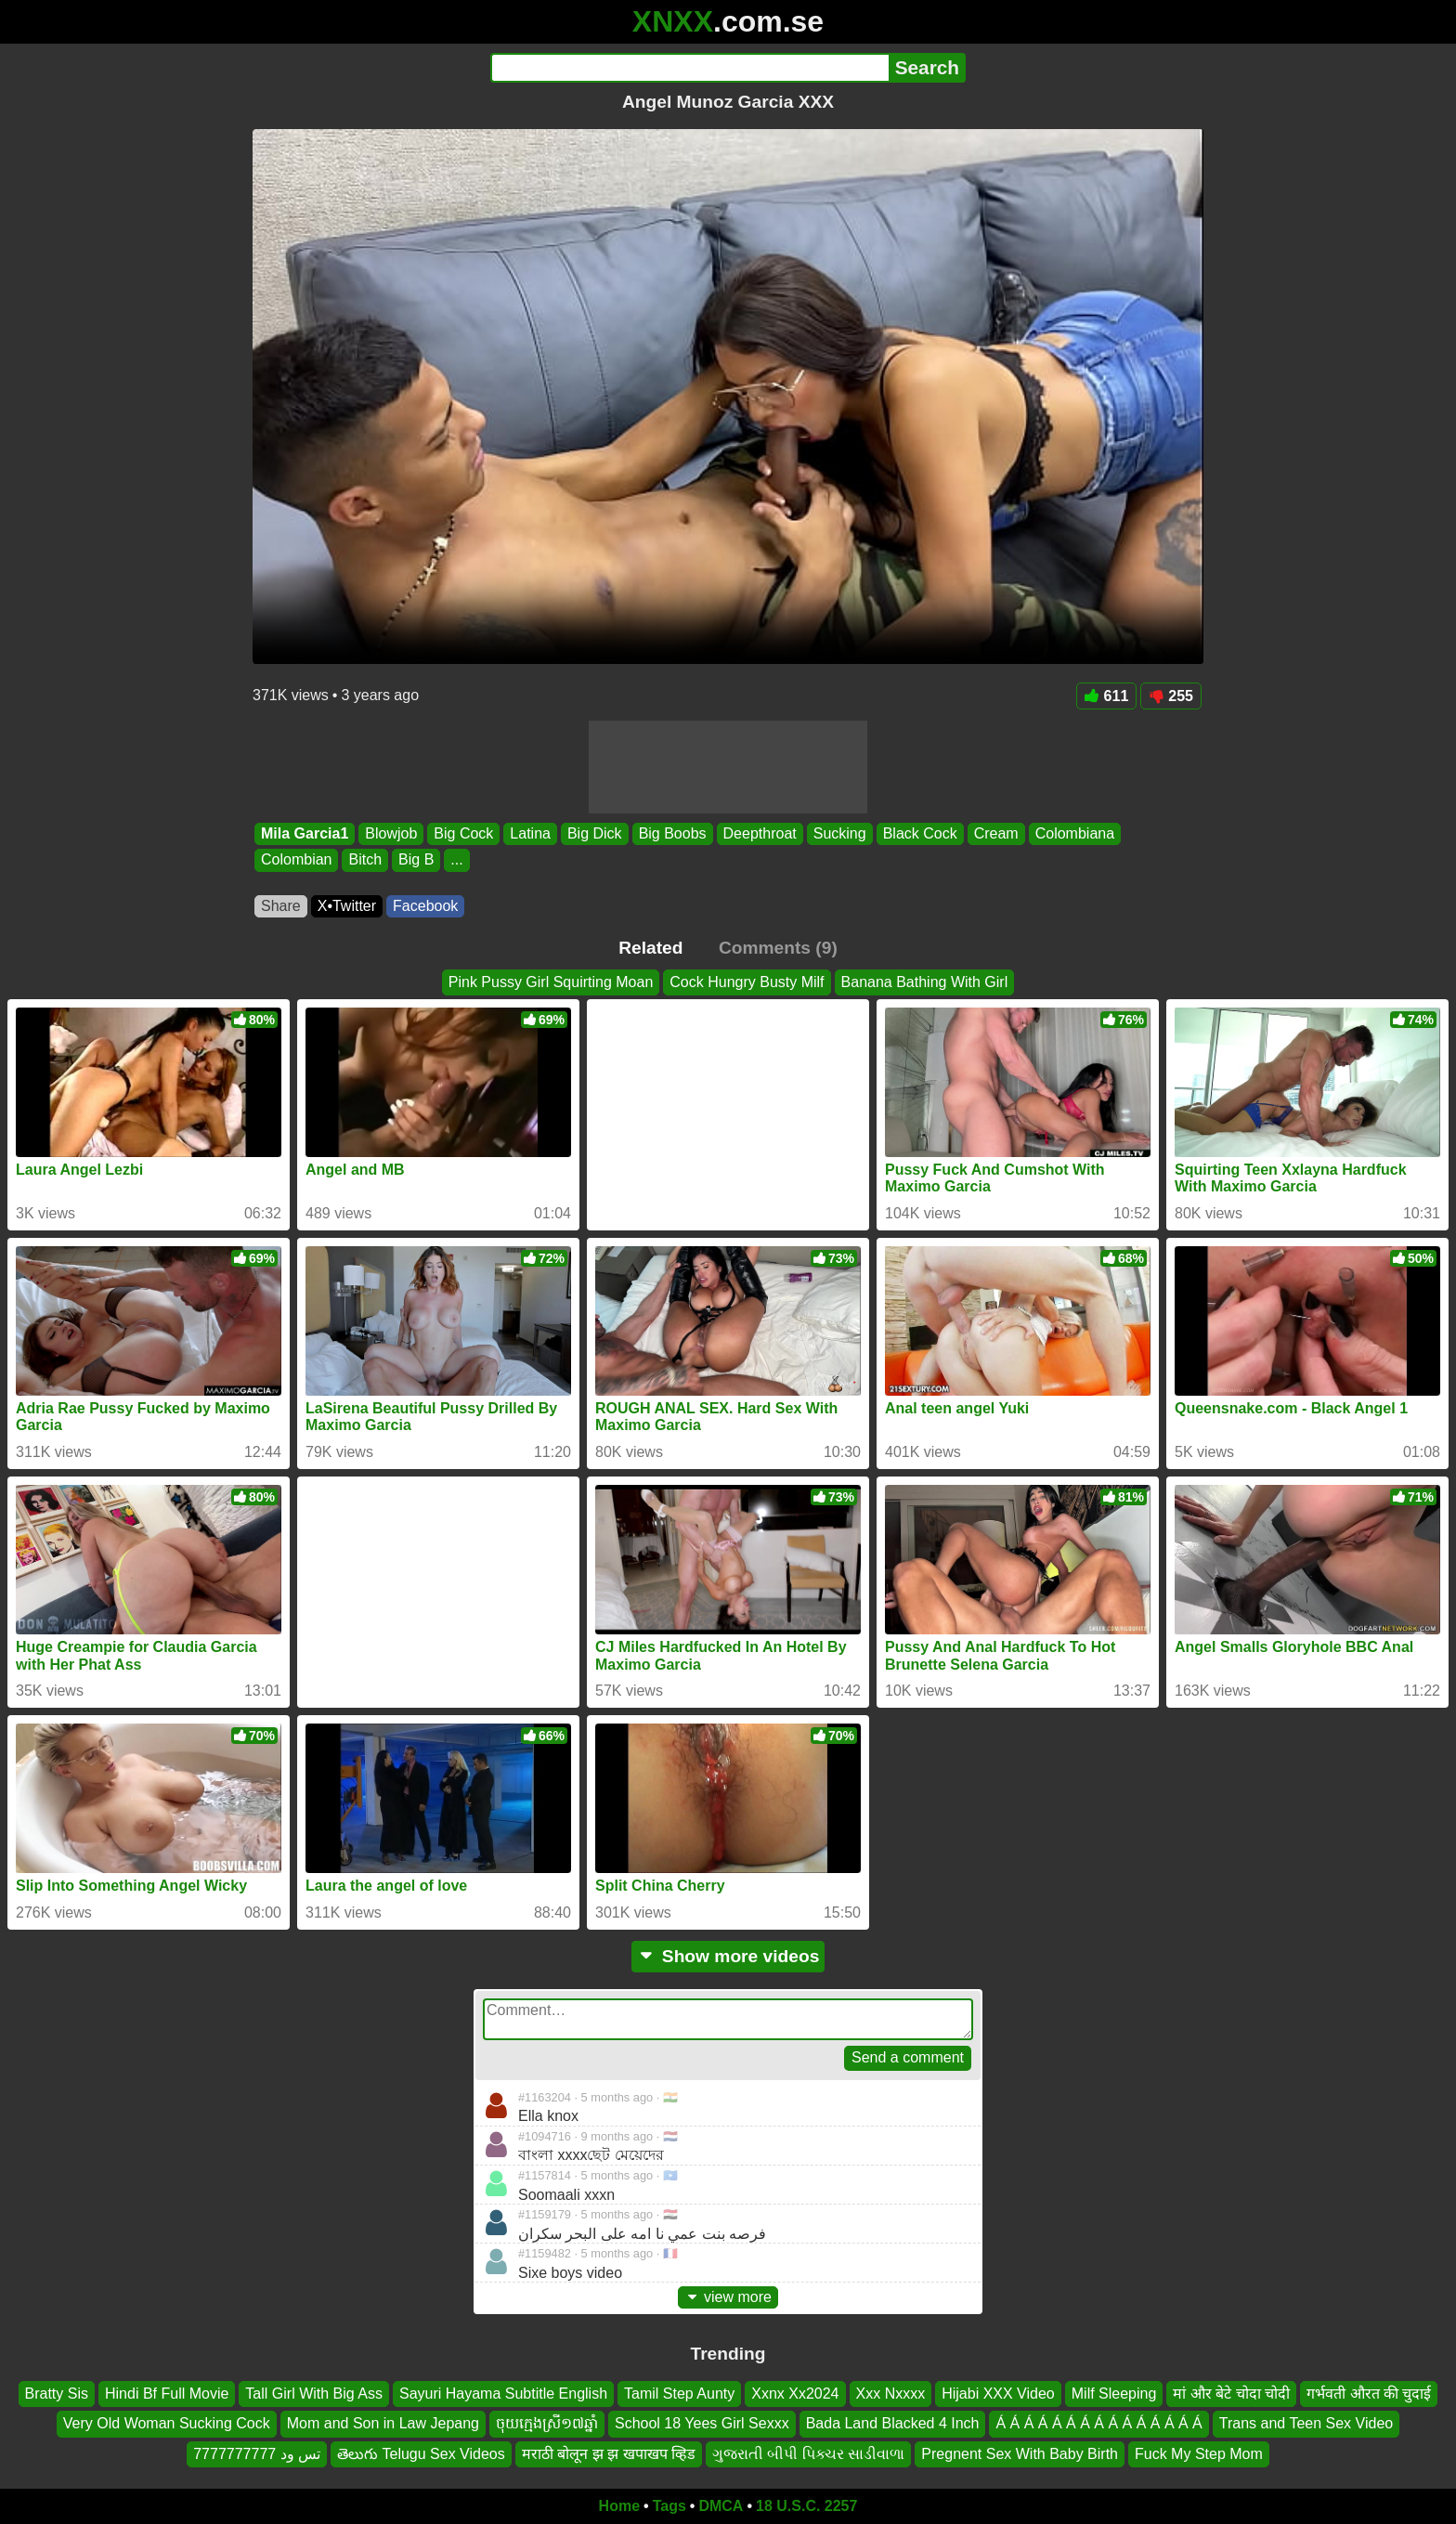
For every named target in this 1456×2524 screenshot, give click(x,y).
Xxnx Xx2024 (794, 2393)
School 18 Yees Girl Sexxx (702, 2424)
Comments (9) (778, 947)
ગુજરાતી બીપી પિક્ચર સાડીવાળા (808, 2454)
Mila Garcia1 (304, 833)
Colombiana (1074, 833)
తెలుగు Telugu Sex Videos (421, 2454)
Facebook (425, 906)
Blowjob (391, 833)
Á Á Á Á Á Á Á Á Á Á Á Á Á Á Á (1098, 2424)
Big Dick (594, 833)
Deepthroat (760, 833)
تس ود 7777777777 (256, 2454)
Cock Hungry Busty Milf (747, 982)
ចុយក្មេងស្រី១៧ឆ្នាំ (547, 2424)
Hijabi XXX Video (998, 2393)
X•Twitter (347, 906)
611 (1107, 696)
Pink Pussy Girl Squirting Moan (551, 982)
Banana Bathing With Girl (924, 982)
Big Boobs (673, 833)
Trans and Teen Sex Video (1306, 2424)
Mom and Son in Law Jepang (383, 2424)
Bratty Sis (56, 2393)
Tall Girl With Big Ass (314, 2393)
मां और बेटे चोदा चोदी (1231, 2393)
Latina (530, 833)
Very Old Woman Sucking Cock (166, 2424)
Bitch (365, 860)
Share (281, 906)
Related (650, 947)
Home (619, 2506)
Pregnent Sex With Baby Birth (1019, 2454)
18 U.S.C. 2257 (806, 2506)
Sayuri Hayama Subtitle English (503, 2393)
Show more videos (728, 1956)
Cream (996, 833)
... (456, 860)
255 (1171, 696)
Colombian (296, 860)
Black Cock (920, 833)
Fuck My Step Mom (1199, 2454)
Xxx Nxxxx (891, 2393)
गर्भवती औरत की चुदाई (1368, 2393)
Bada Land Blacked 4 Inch (893, 2424)
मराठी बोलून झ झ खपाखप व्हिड (609, 2454)
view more (728, 2297)
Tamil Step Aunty (679, 2393)
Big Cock (463, 833)
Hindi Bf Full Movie (166, 2393)
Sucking (839, 833)
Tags (669, 2506)
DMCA (720, 2506)
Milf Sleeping (1114, 2393)
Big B (416, 860)
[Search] (689, 68)
